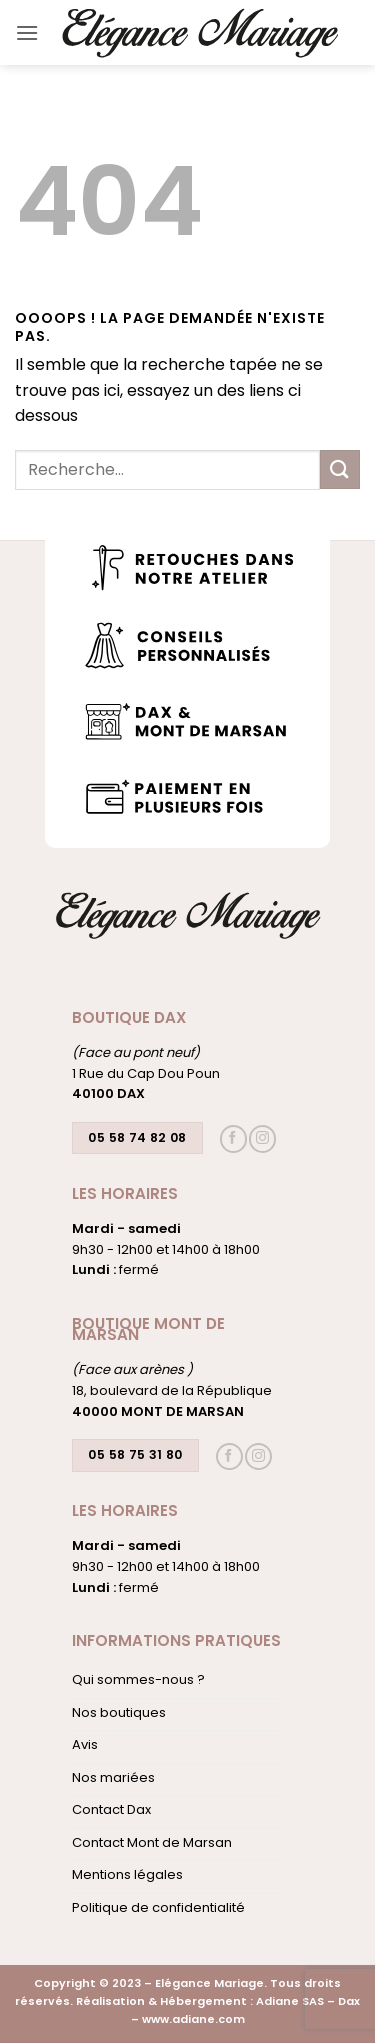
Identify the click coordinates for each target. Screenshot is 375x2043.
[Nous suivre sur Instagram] (262, 1138)
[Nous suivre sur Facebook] (233, 1138)
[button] (27, 32)
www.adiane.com (193, 2019)
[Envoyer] (340, 469)
